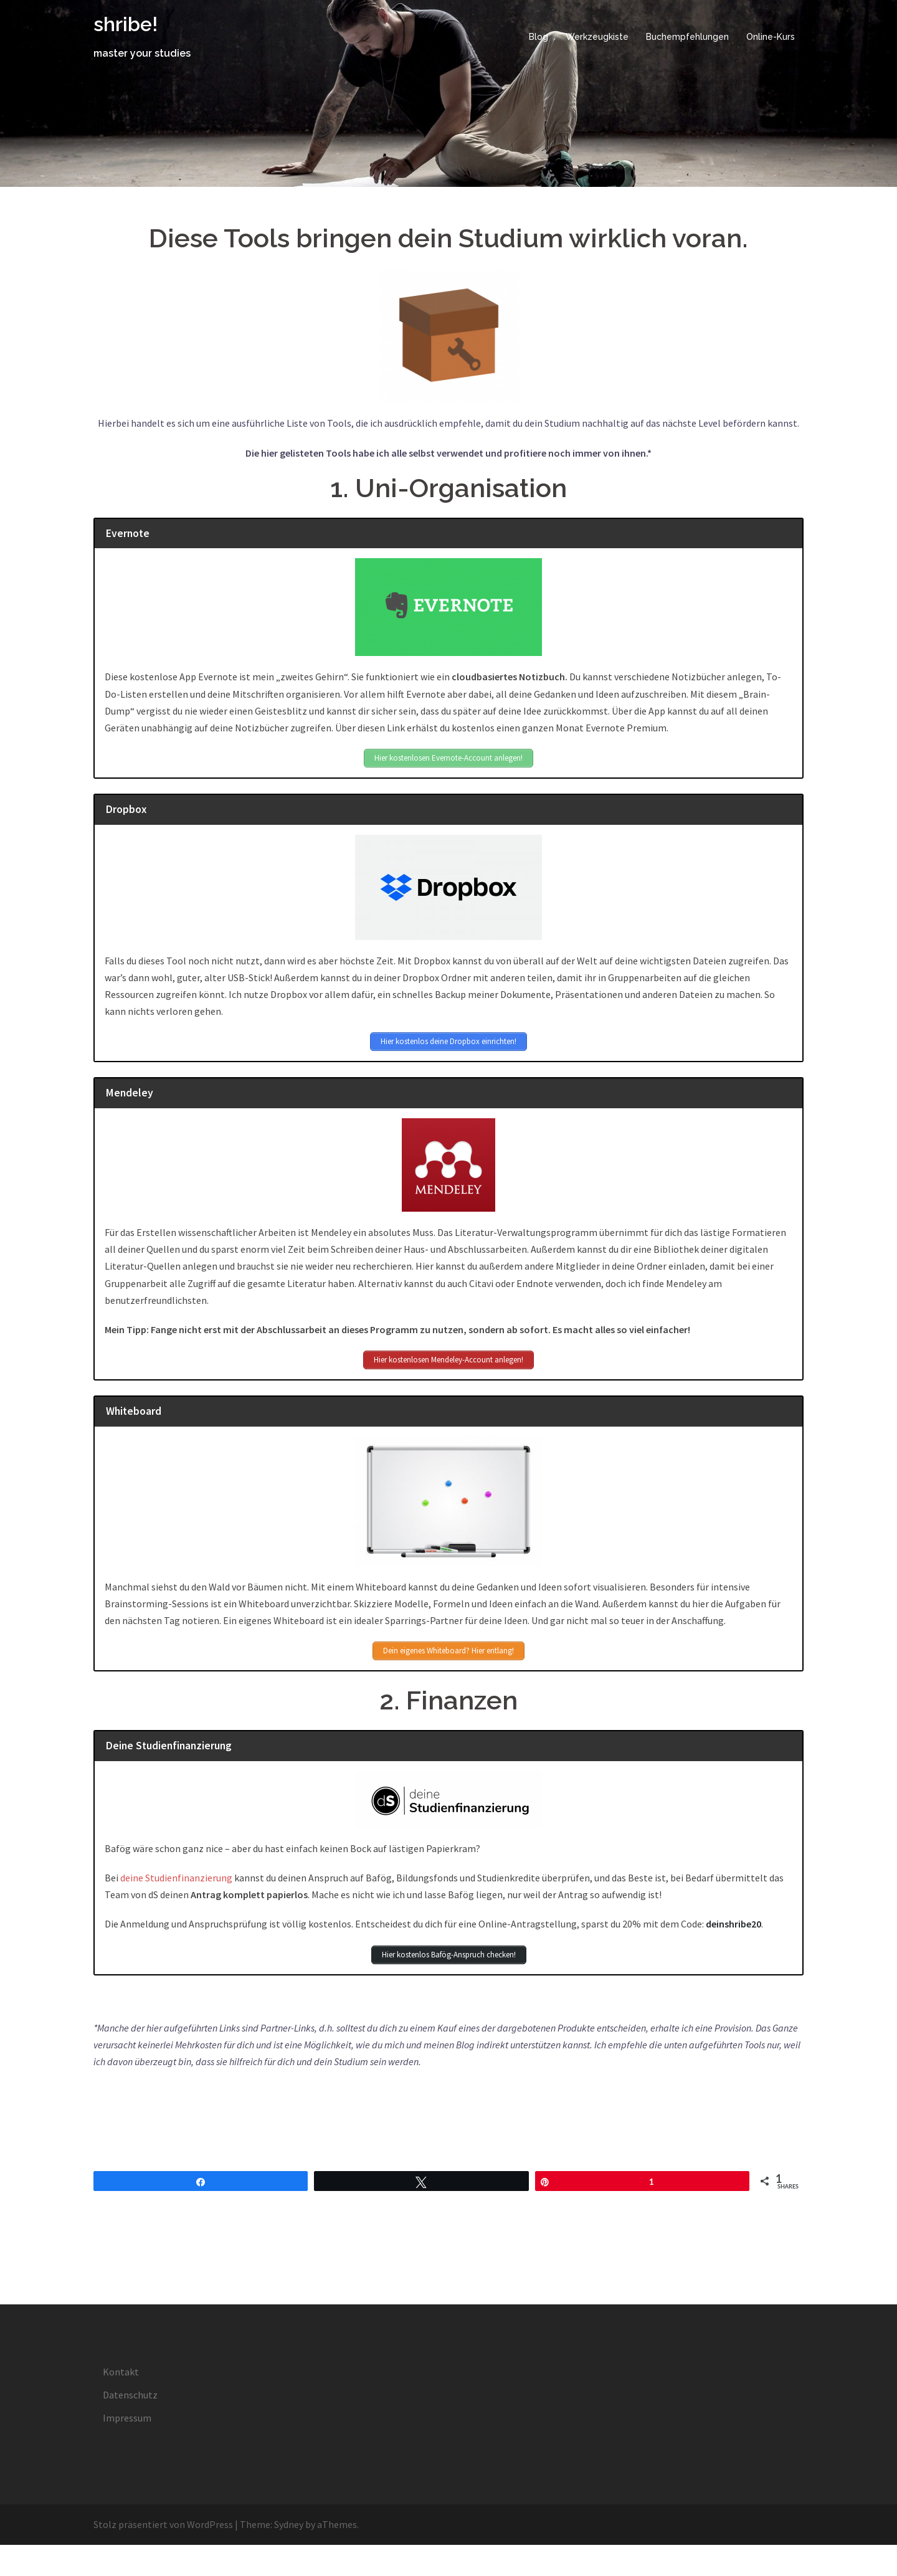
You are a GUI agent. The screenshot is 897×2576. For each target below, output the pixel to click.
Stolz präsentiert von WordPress (163, 2524)
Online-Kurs (770, 37)
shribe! (125, 24)
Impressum (127, 2418)
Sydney (288, 2524)
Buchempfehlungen (687, 37)
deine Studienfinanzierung (176, 1877)
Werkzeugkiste (597, 37)
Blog (538, 37)
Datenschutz (130, 2394)
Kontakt (121, 2371)
